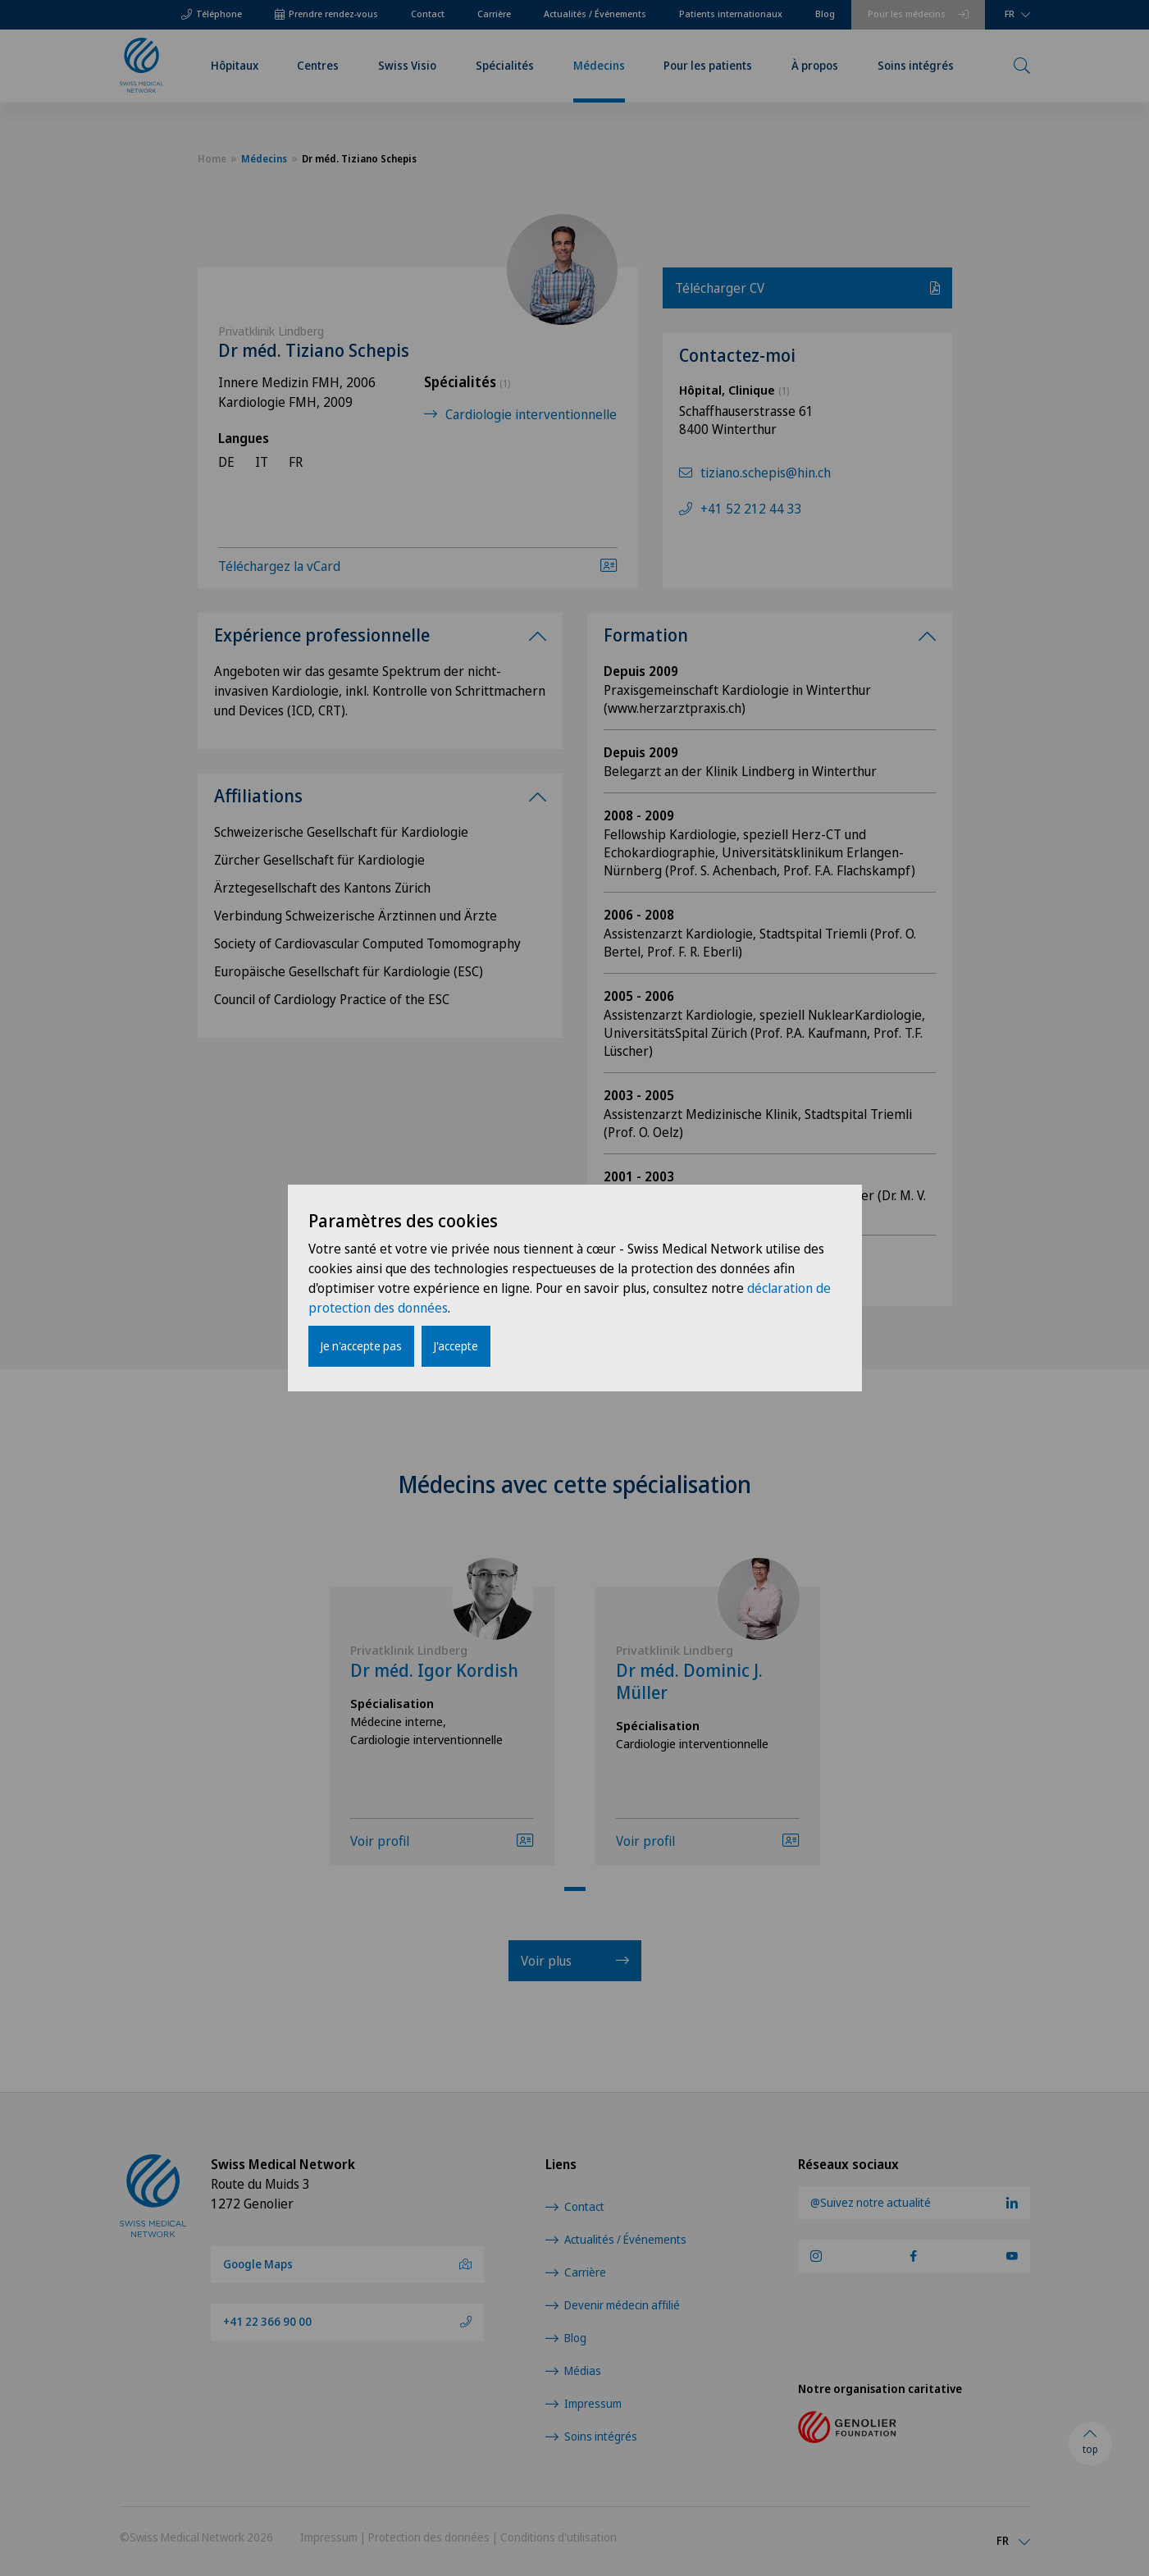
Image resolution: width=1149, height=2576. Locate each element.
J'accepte (456, 1346)
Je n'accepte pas (361, 1346)
